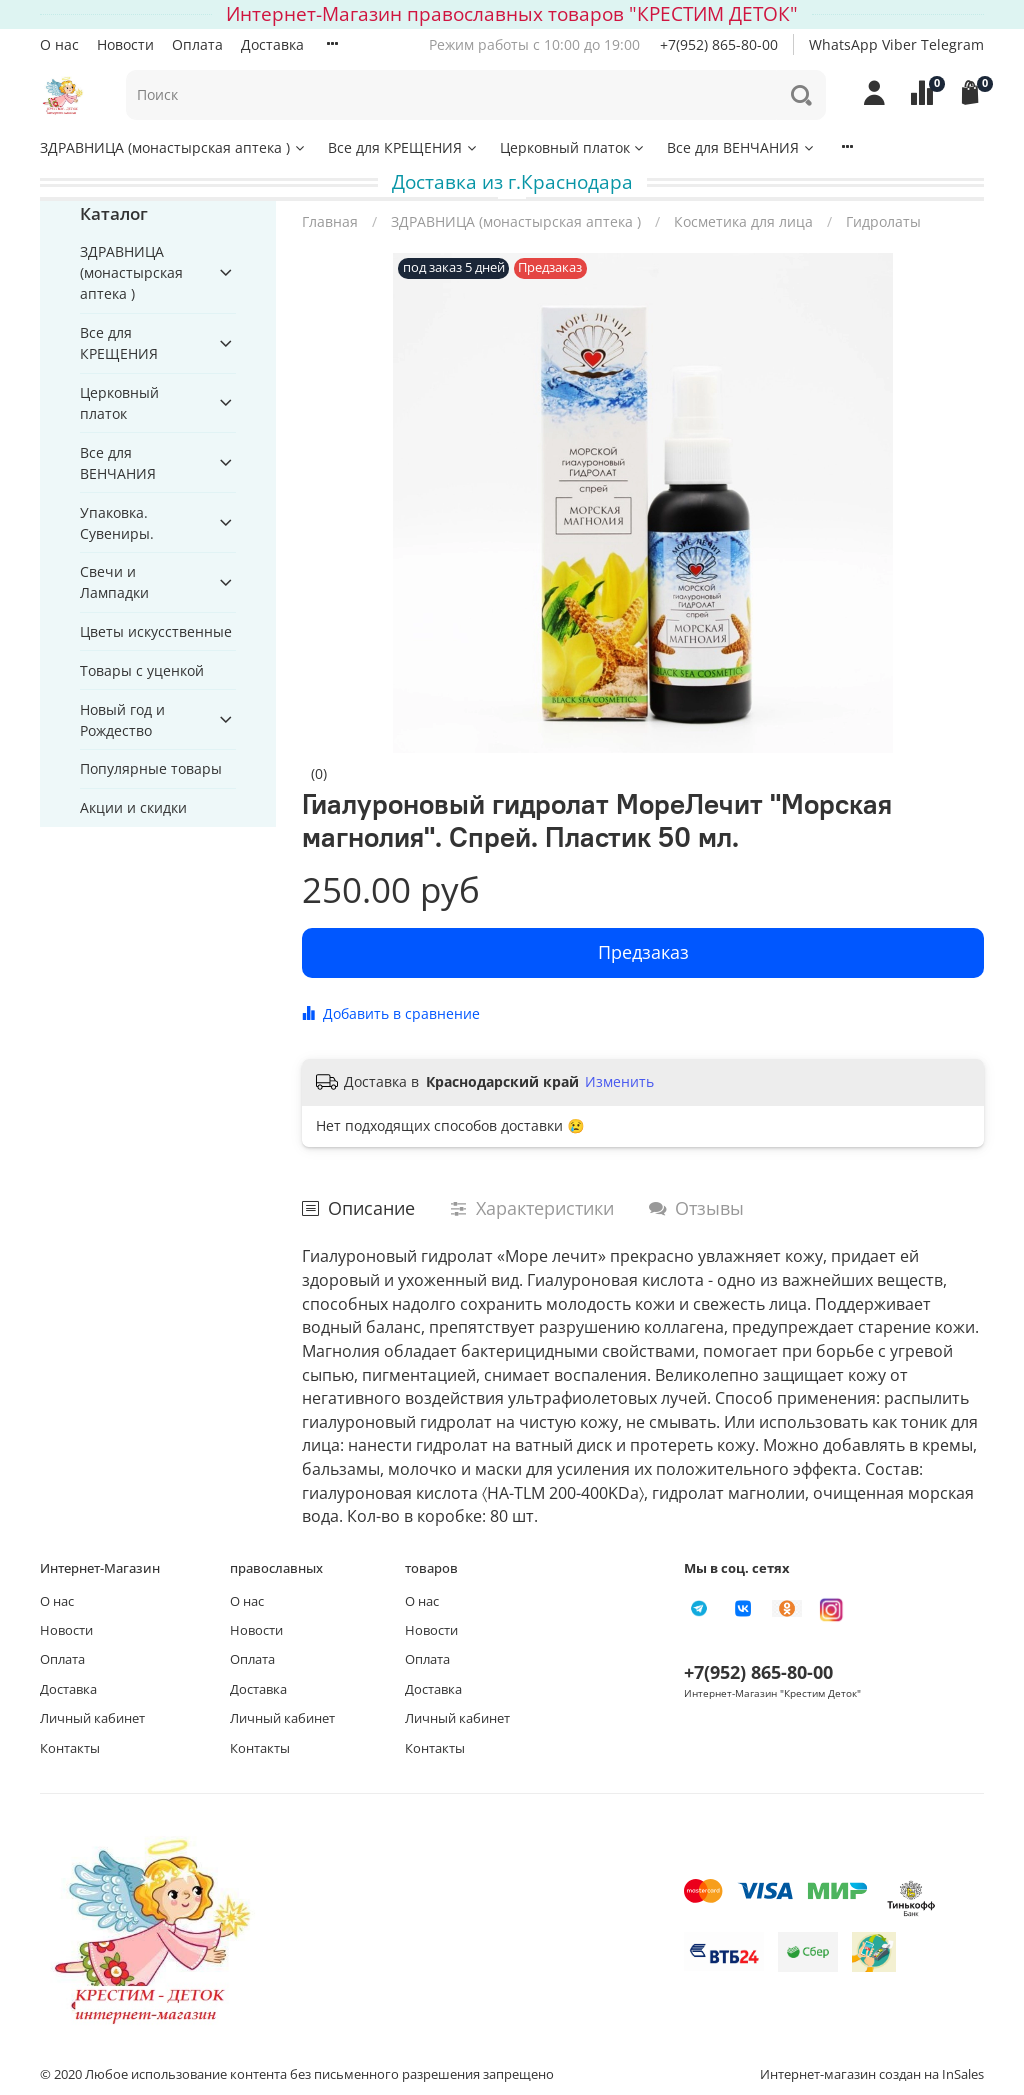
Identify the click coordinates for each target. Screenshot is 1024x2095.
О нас (59, 44)
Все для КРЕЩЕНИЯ (403, 147)
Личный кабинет (92, 1718)
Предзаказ (643, 952)
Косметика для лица (743, 221)
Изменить (619, 1082)
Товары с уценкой (142, 670)
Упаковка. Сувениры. (117, 523)
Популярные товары (151, 768)
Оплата (197, 44)
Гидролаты (883, 221)
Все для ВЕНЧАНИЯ (741, 147)
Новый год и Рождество (122, 720)
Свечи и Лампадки (114, 582)
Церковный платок (573, 147)
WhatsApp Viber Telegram (896, 44)
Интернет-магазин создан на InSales (872, 2074)
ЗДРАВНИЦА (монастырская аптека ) (173, 147)
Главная (330, 221)
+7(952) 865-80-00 (719, 44)
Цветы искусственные (156, 631)
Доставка (272, 44)
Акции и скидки (133, 807)
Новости (125, 44)
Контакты (70, 1748)
